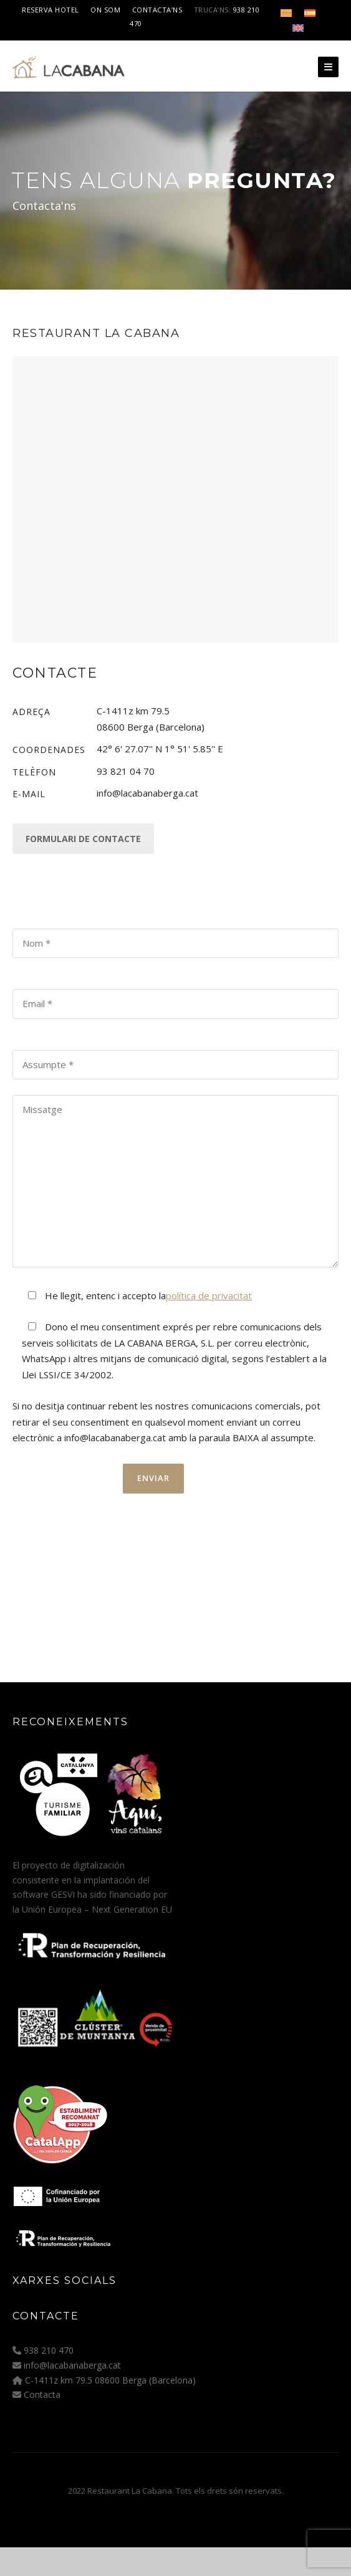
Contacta (42, 2394)
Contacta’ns (157, 9)
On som (105, 9)
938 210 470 (49, 2350)
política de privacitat (209, 1295)
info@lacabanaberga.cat (72, 2365)
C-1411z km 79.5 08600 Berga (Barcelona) (110, 2380)
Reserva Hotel (50, 9)
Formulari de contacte (83, 839)
